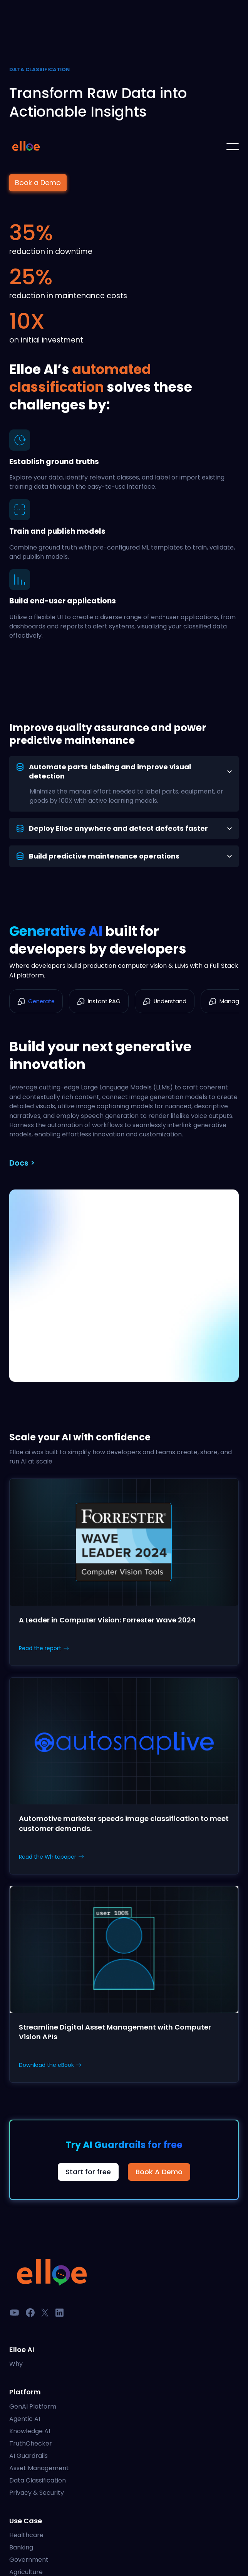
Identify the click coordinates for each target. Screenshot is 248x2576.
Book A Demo (159, 2172)
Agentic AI (24, 2418)
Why (16, 2363)
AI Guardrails (28, 2455)
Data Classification (37, 2480)
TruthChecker (30, 2443)
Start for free (88, 2172)
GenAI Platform (32, 2406)
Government (29, 2559)
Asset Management (39, 2468)
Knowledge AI (29, 2431)
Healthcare (26, 2535)
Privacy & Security (36, 2492)
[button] (232, 147)
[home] (26, 146)
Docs (18, 1163)
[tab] (124, 784)
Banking (21, 2547)
